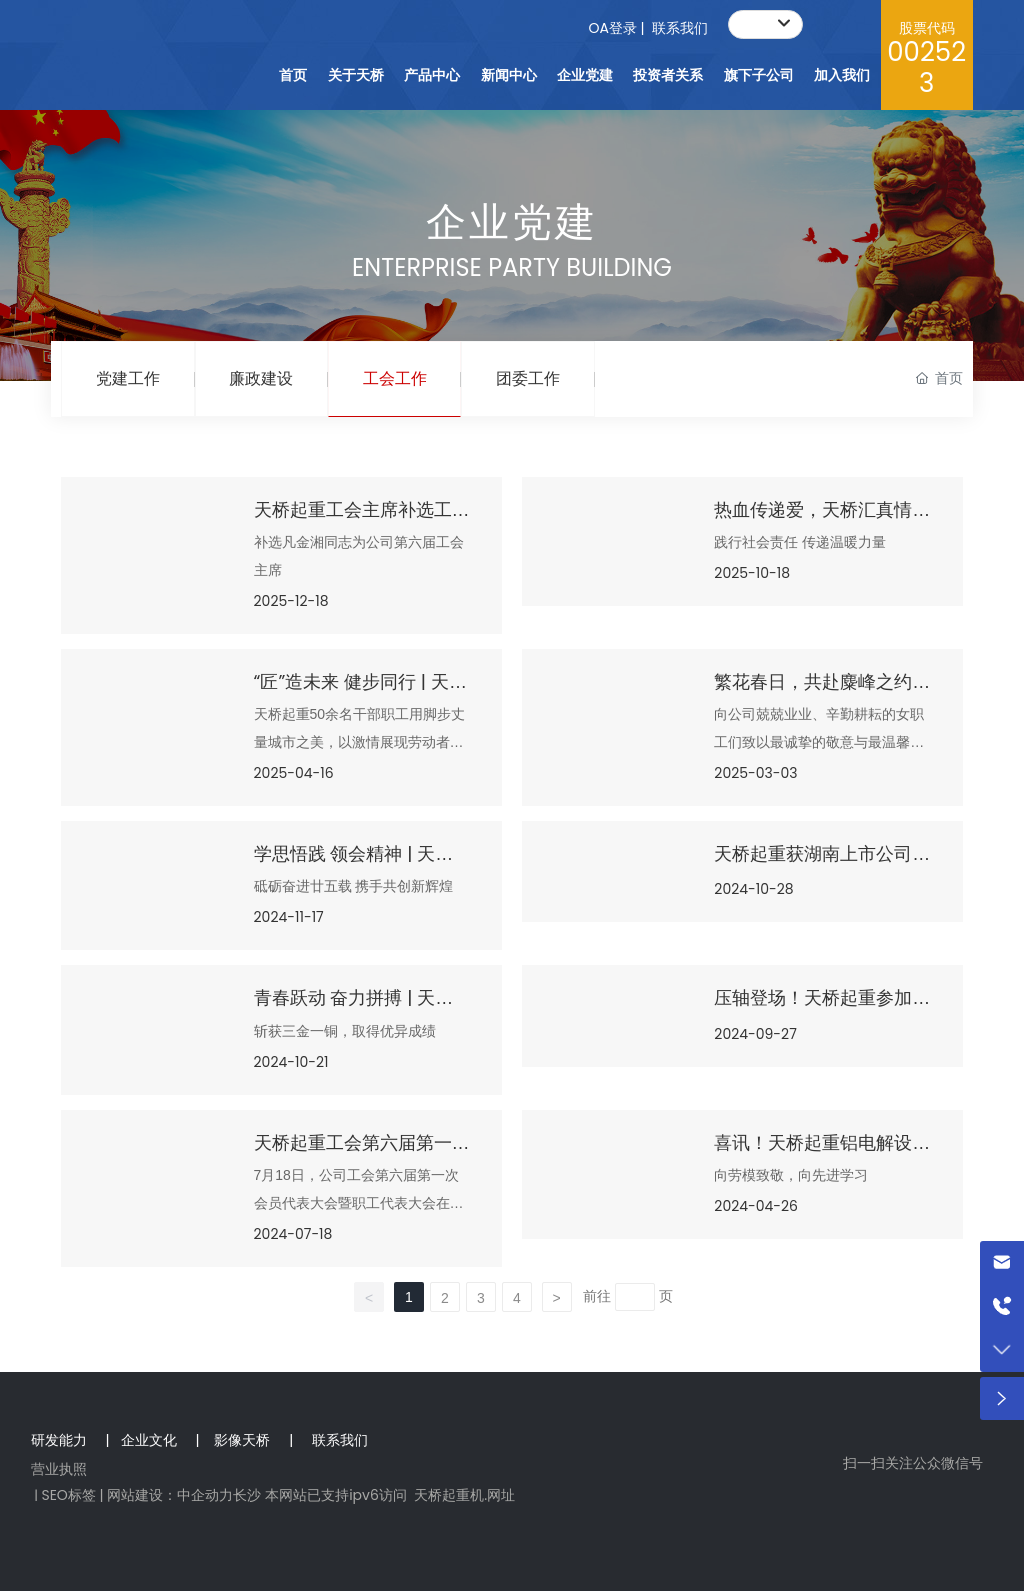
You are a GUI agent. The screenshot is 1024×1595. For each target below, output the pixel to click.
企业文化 (149, 1444)
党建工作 (130, 380)
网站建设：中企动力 (170, 1499)
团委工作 (544, 380)
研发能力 (61, 1444)
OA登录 (612, 28)
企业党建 (512, 222)
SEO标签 (68, 1499)
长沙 (247, 1499)
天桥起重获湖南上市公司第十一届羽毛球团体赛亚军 (822, 869)
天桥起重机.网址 (464, 1499)
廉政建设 (268, 380)
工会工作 (406, 380)
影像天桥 (242, 1444)
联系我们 (680, 28)
